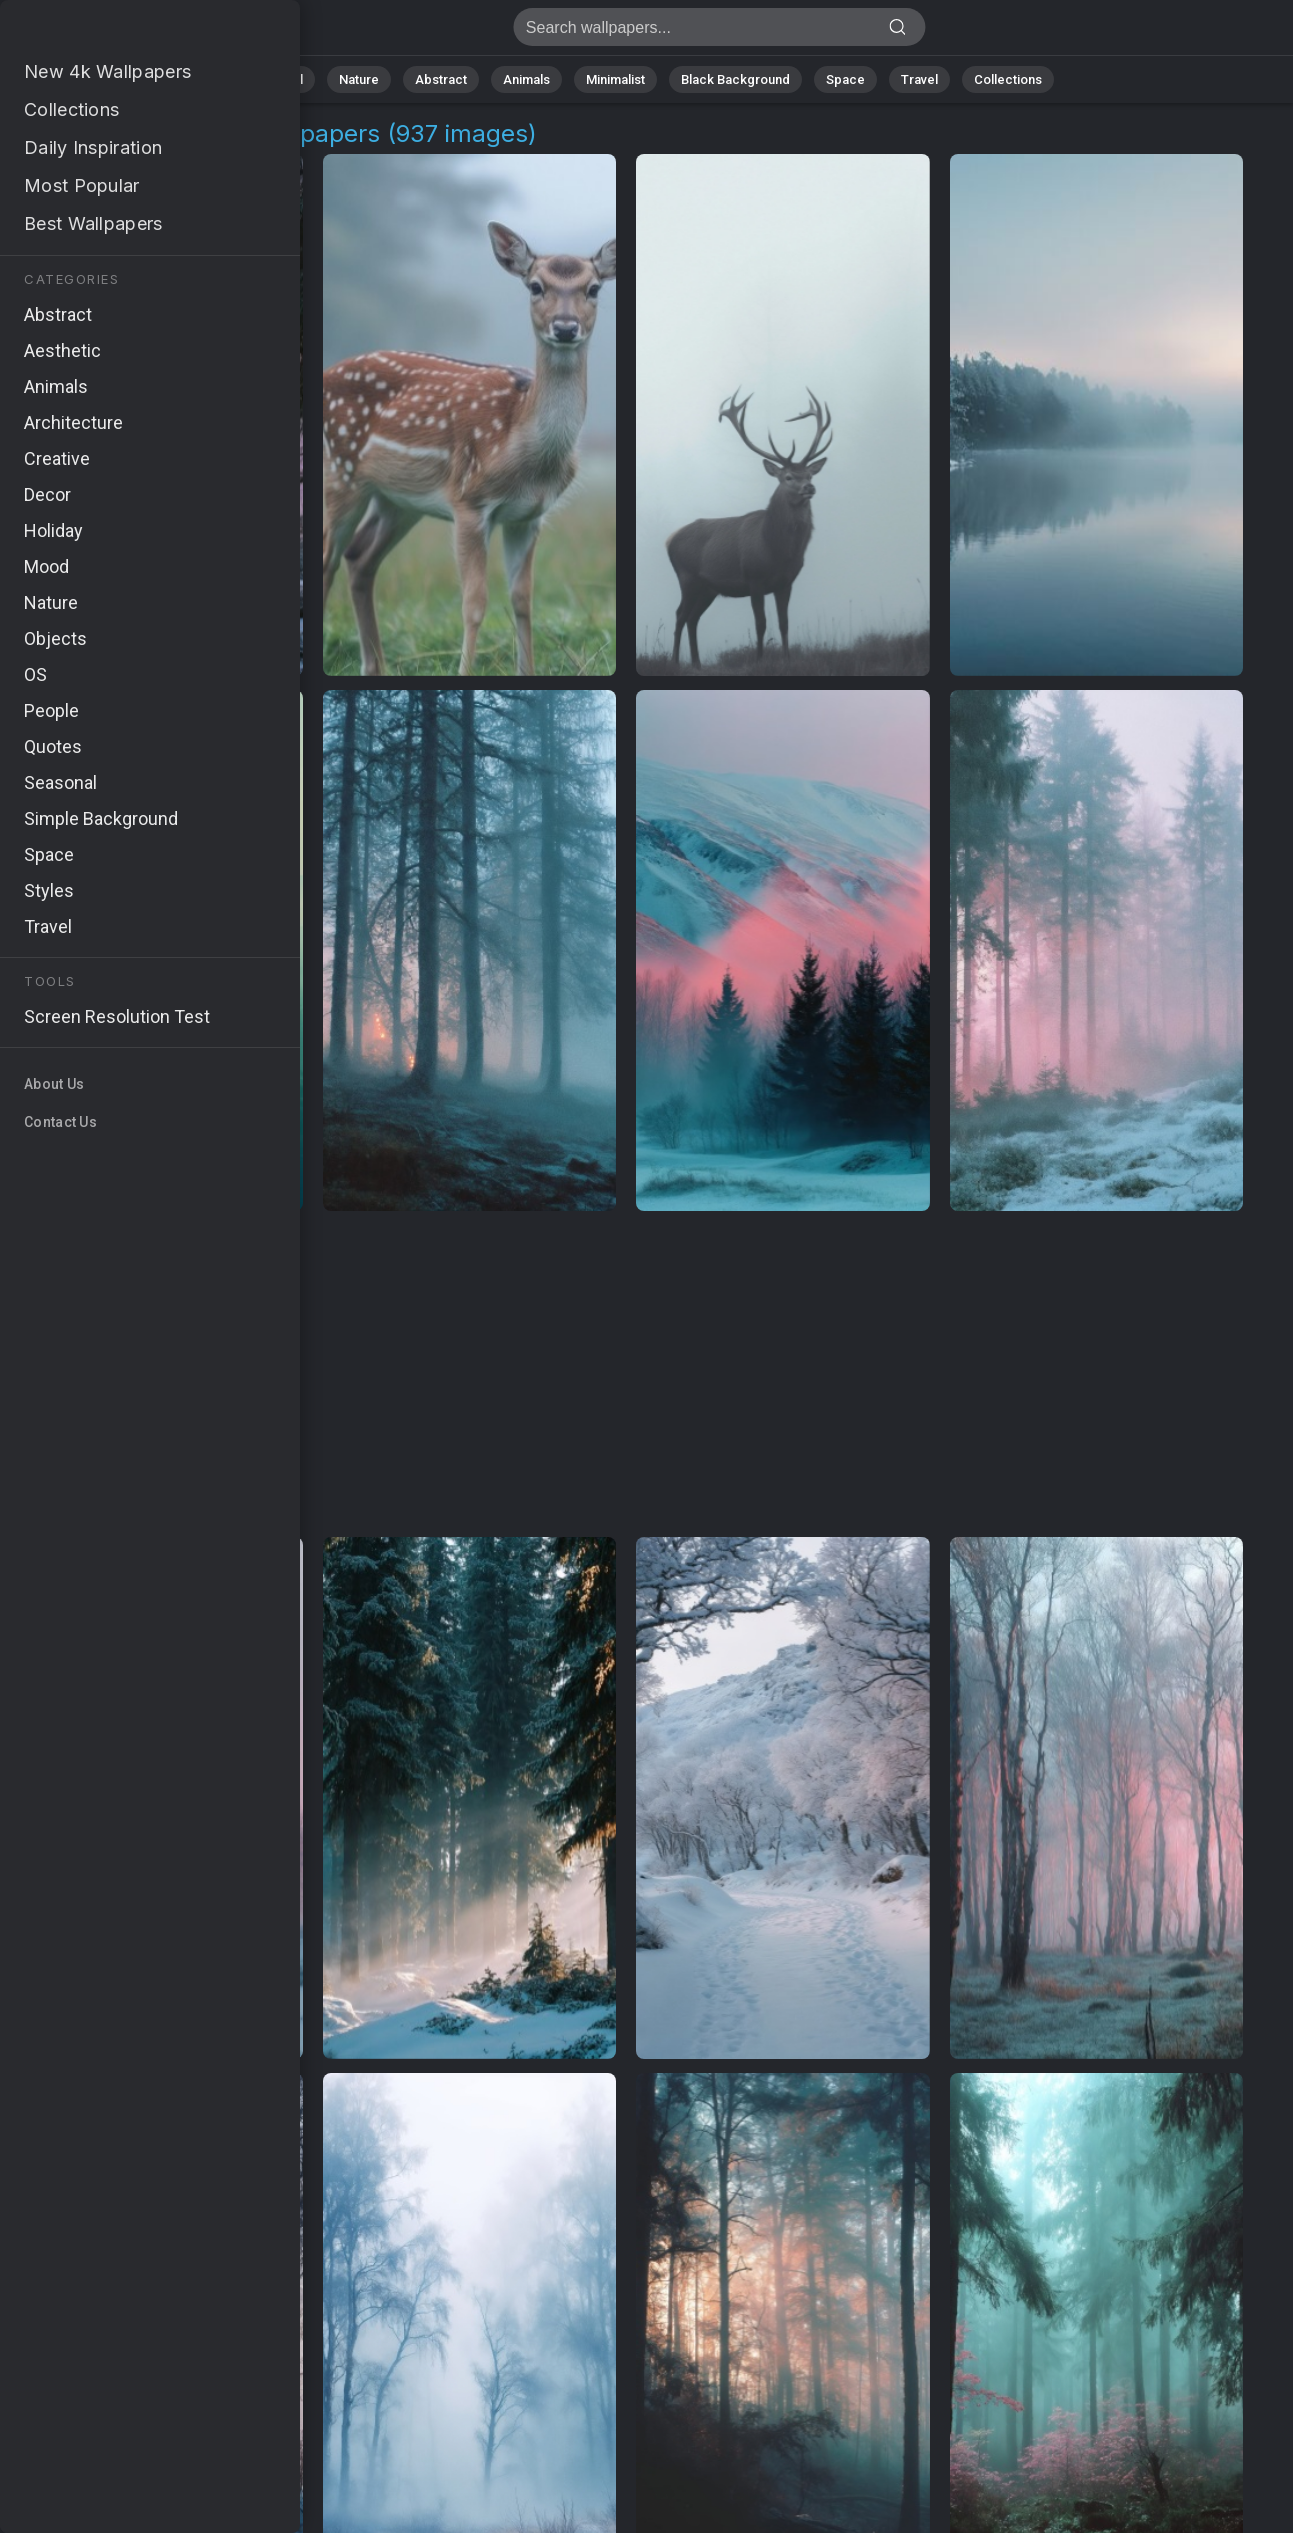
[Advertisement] (626, 1375)
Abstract (441, 79)
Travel (919, 79)
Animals (526, 79)
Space (845, 79)
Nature (359, 79)
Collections (1008, 79)
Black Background (735, 79)
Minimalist (615, 79)
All (295, 79)
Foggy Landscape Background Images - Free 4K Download (120, 32)
